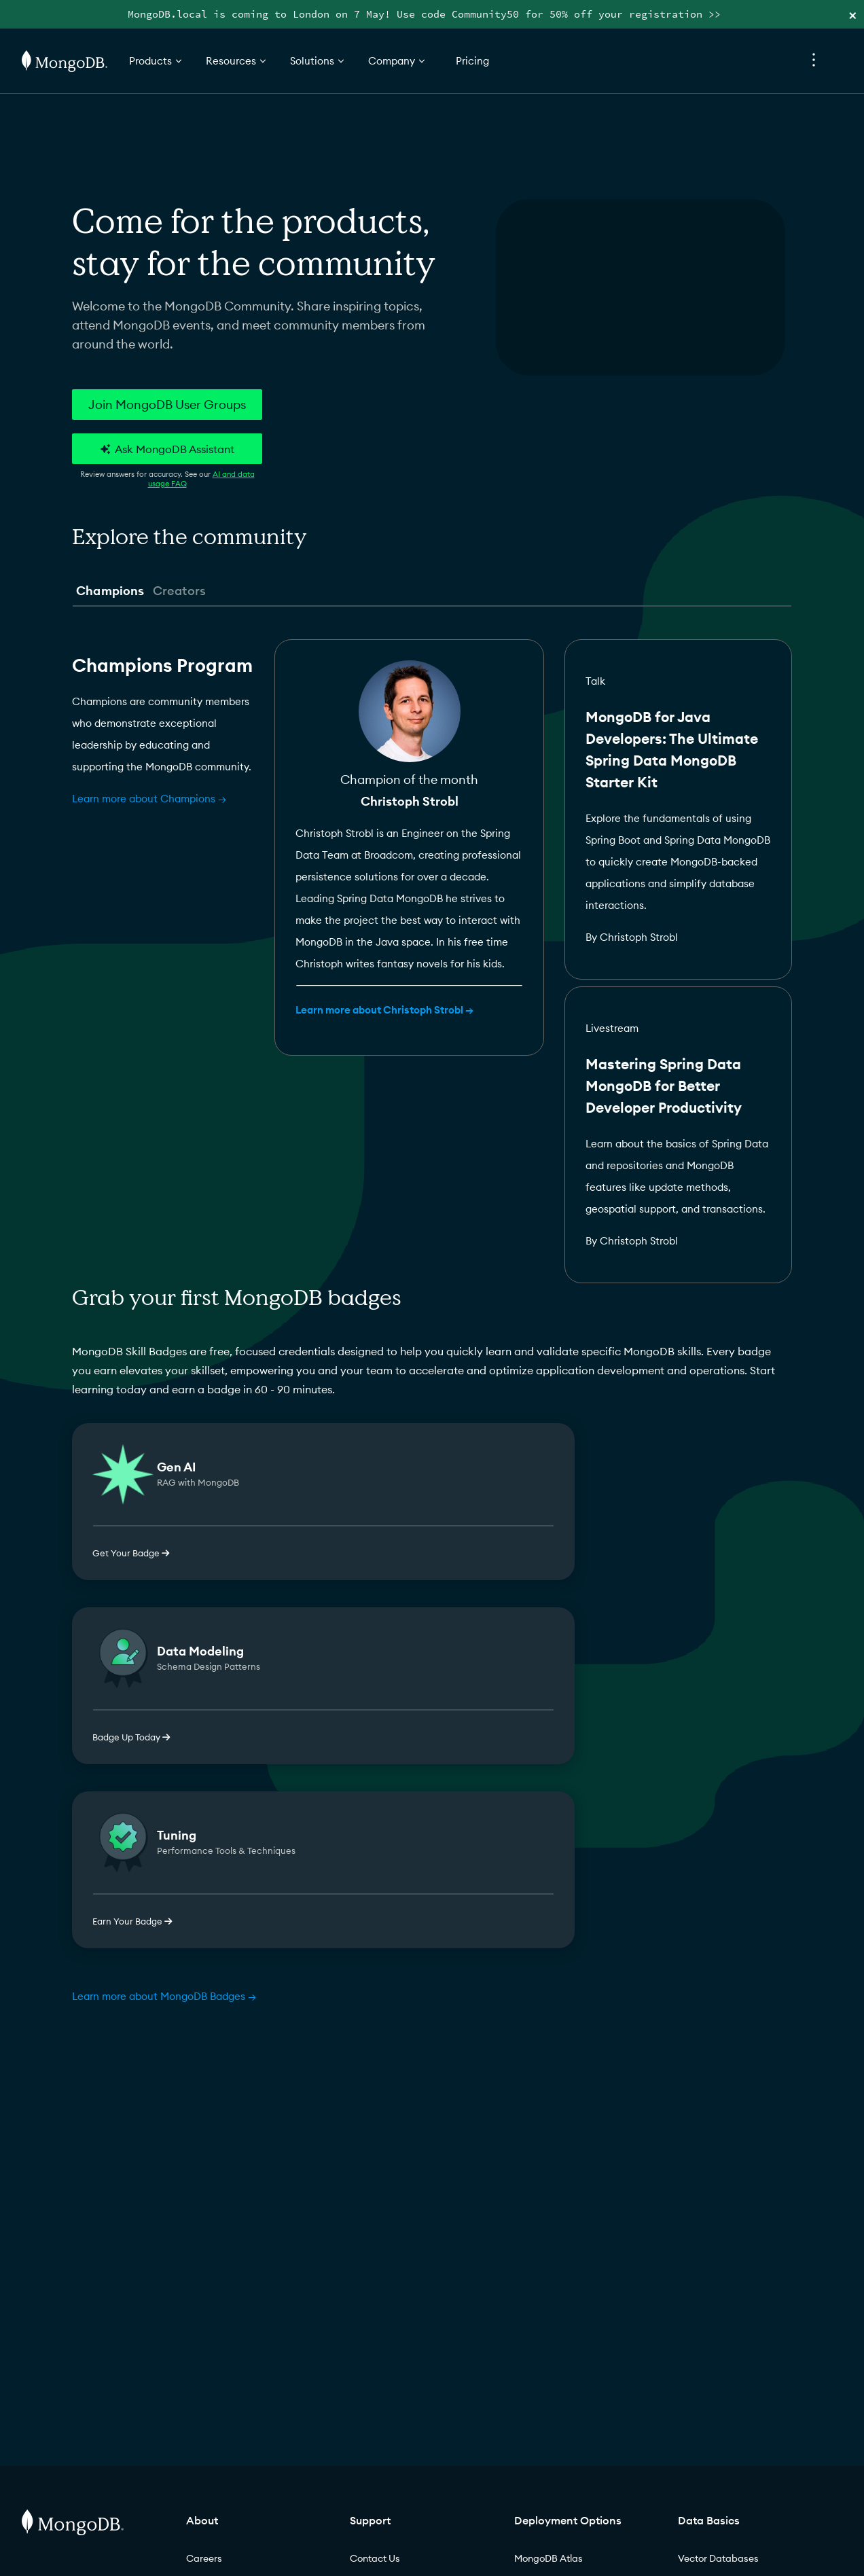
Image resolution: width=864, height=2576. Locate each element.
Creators (179, 591)
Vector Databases (718, 2558)
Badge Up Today (131, 1737)
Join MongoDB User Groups (167, 404)
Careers (204, 2558)
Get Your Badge (130, 1553)
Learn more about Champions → (149, 798)
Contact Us (375, 2558)
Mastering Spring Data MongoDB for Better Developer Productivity (664, 1086)
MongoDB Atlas (548, 2558)
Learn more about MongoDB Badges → (164, 1996)
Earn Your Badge (132, 1921)
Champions (110, 591)
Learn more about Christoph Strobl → (384, 1009)
